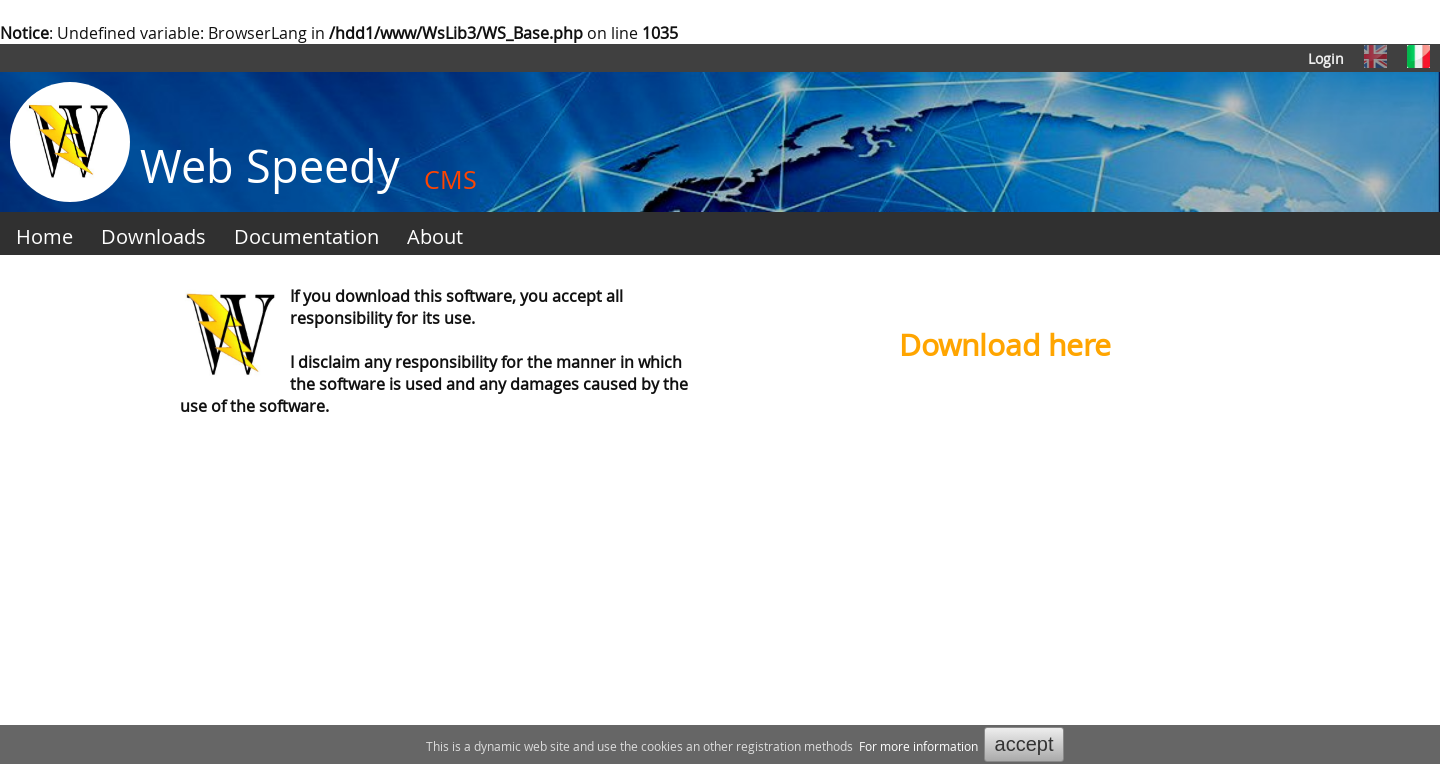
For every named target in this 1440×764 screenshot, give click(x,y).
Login (1326, 58)
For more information (918, 746)
